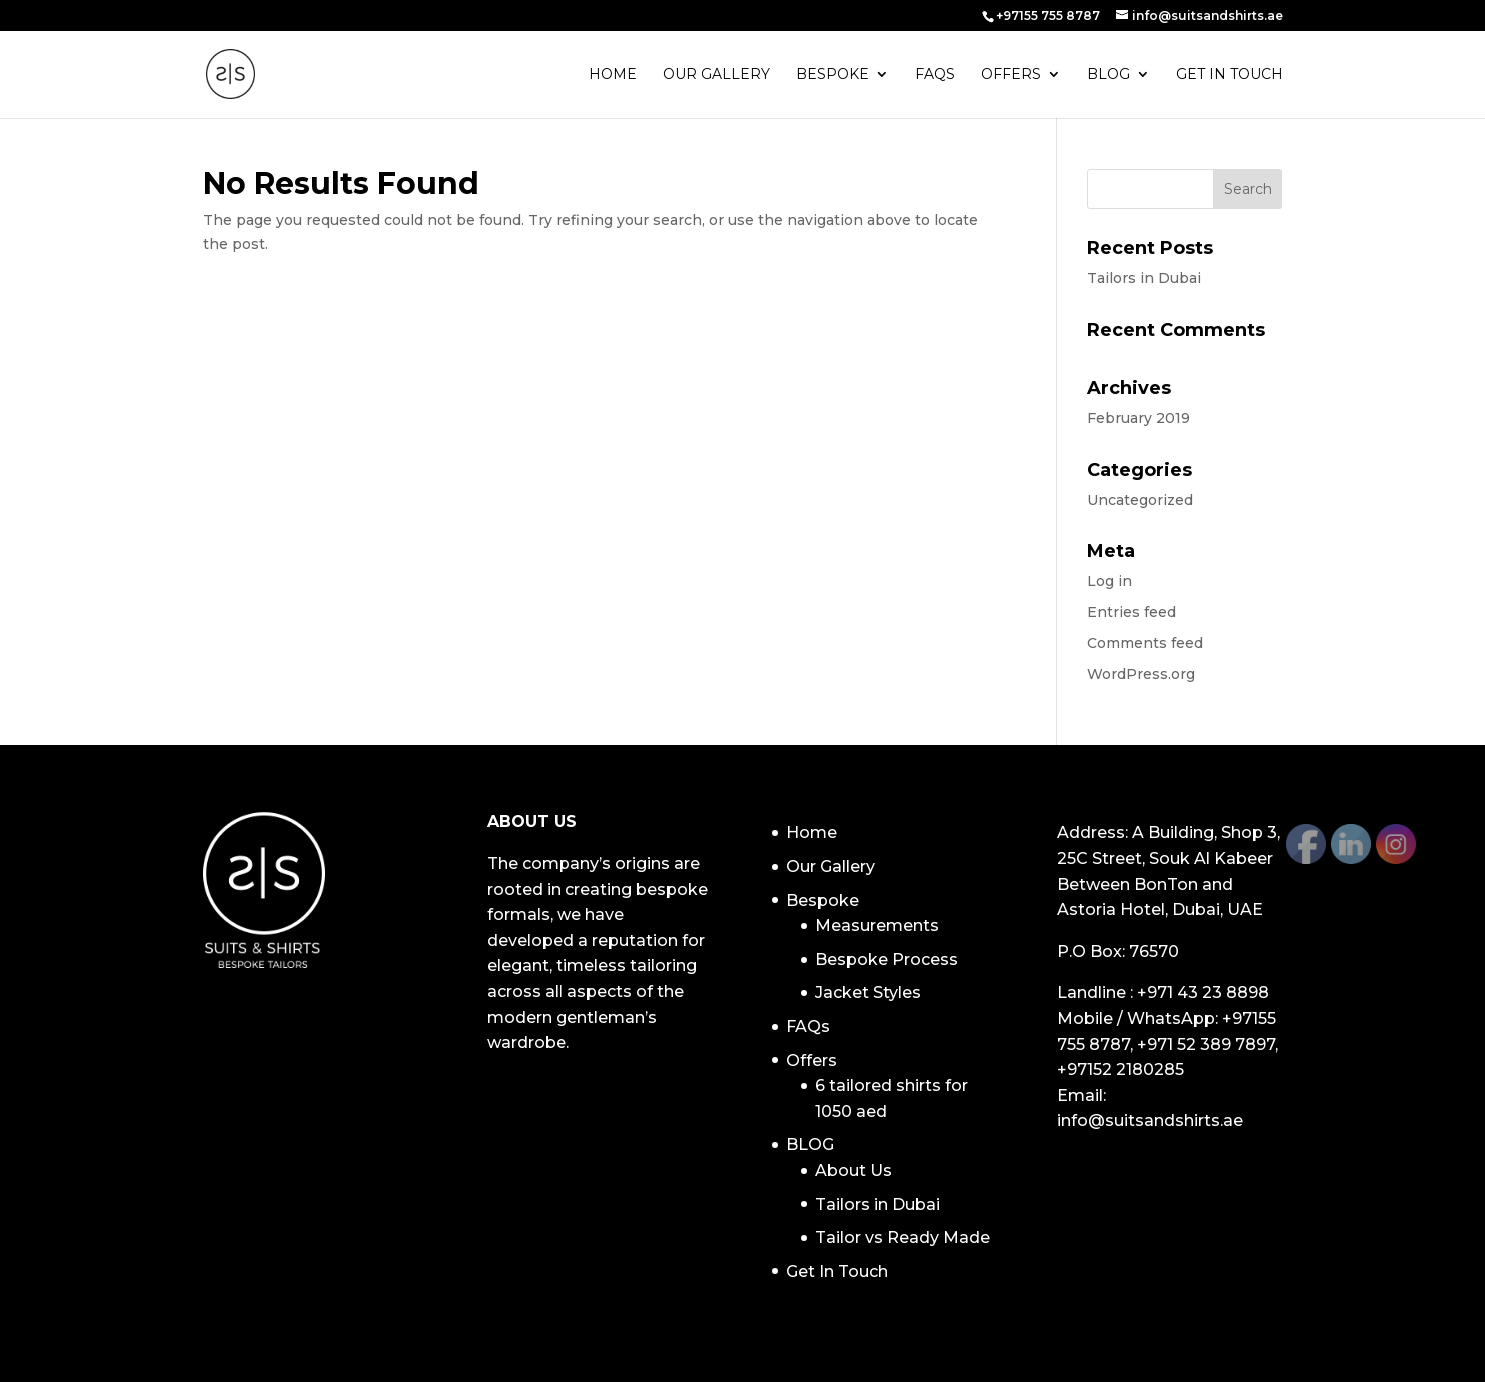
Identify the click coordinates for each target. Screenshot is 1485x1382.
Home (613, 75)
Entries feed (1131, 612)
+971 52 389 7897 (1206, 1044)
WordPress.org (1141, 674)
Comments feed (1145, 643)
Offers (1011, 75)
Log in (1109, 581)
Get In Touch (1229, 75)
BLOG (1108, 75)
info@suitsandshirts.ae (1150, 1120)
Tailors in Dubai (1144, 278)
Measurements (877, 925)
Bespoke (832, 75)
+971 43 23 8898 (1203, 992)
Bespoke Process (886, 959)
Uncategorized (1140, 500)
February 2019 (1138, 418)
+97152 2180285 (1120, 1069)
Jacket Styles (868, 992)
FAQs (935, 75)
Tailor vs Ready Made (902, 1237)
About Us (853, 1170)
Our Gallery (716, 75)
